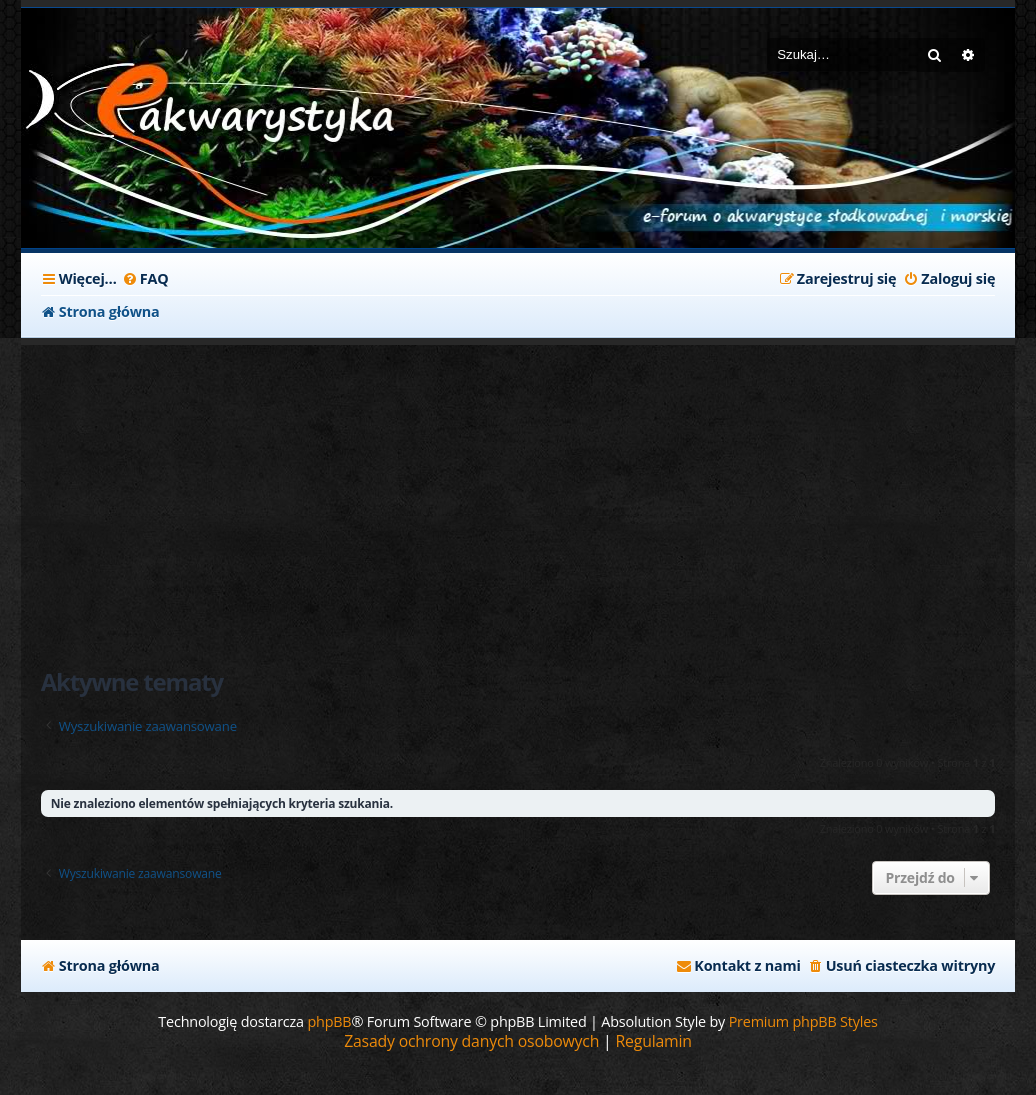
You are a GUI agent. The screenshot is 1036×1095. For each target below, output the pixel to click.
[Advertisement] (518, 495)
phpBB (329, 1021)
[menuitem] (145, 279)
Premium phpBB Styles (803, 1021)
